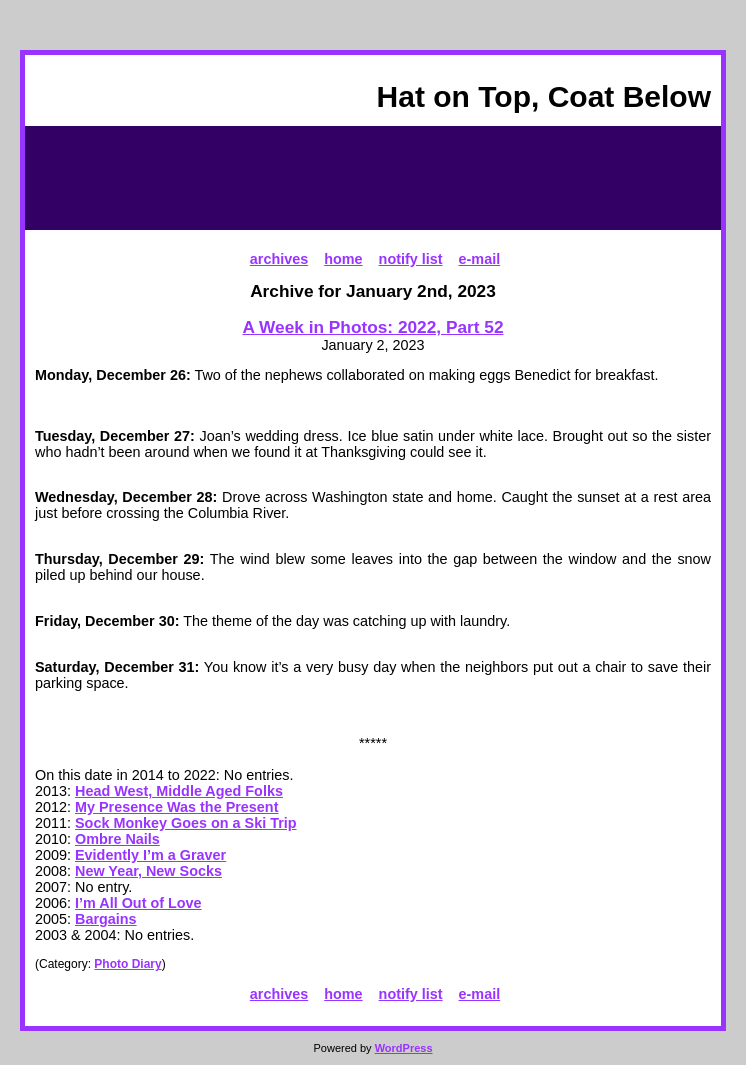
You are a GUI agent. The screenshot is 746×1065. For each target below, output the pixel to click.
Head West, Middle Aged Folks (179, 791)
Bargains (106, 919)
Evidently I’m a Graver (150, 855)
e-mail (480, 259)
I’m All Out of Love (138, 903)
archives (279, 259)
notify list (411, 259)
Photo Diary (127, 964)
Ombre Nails (117, 839)
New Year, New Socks (148, 871)
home (343, 259)
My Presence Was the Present (176, 807)
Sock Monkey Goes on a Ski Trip (186, 823)
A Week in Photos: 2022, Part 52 (373, 327)
